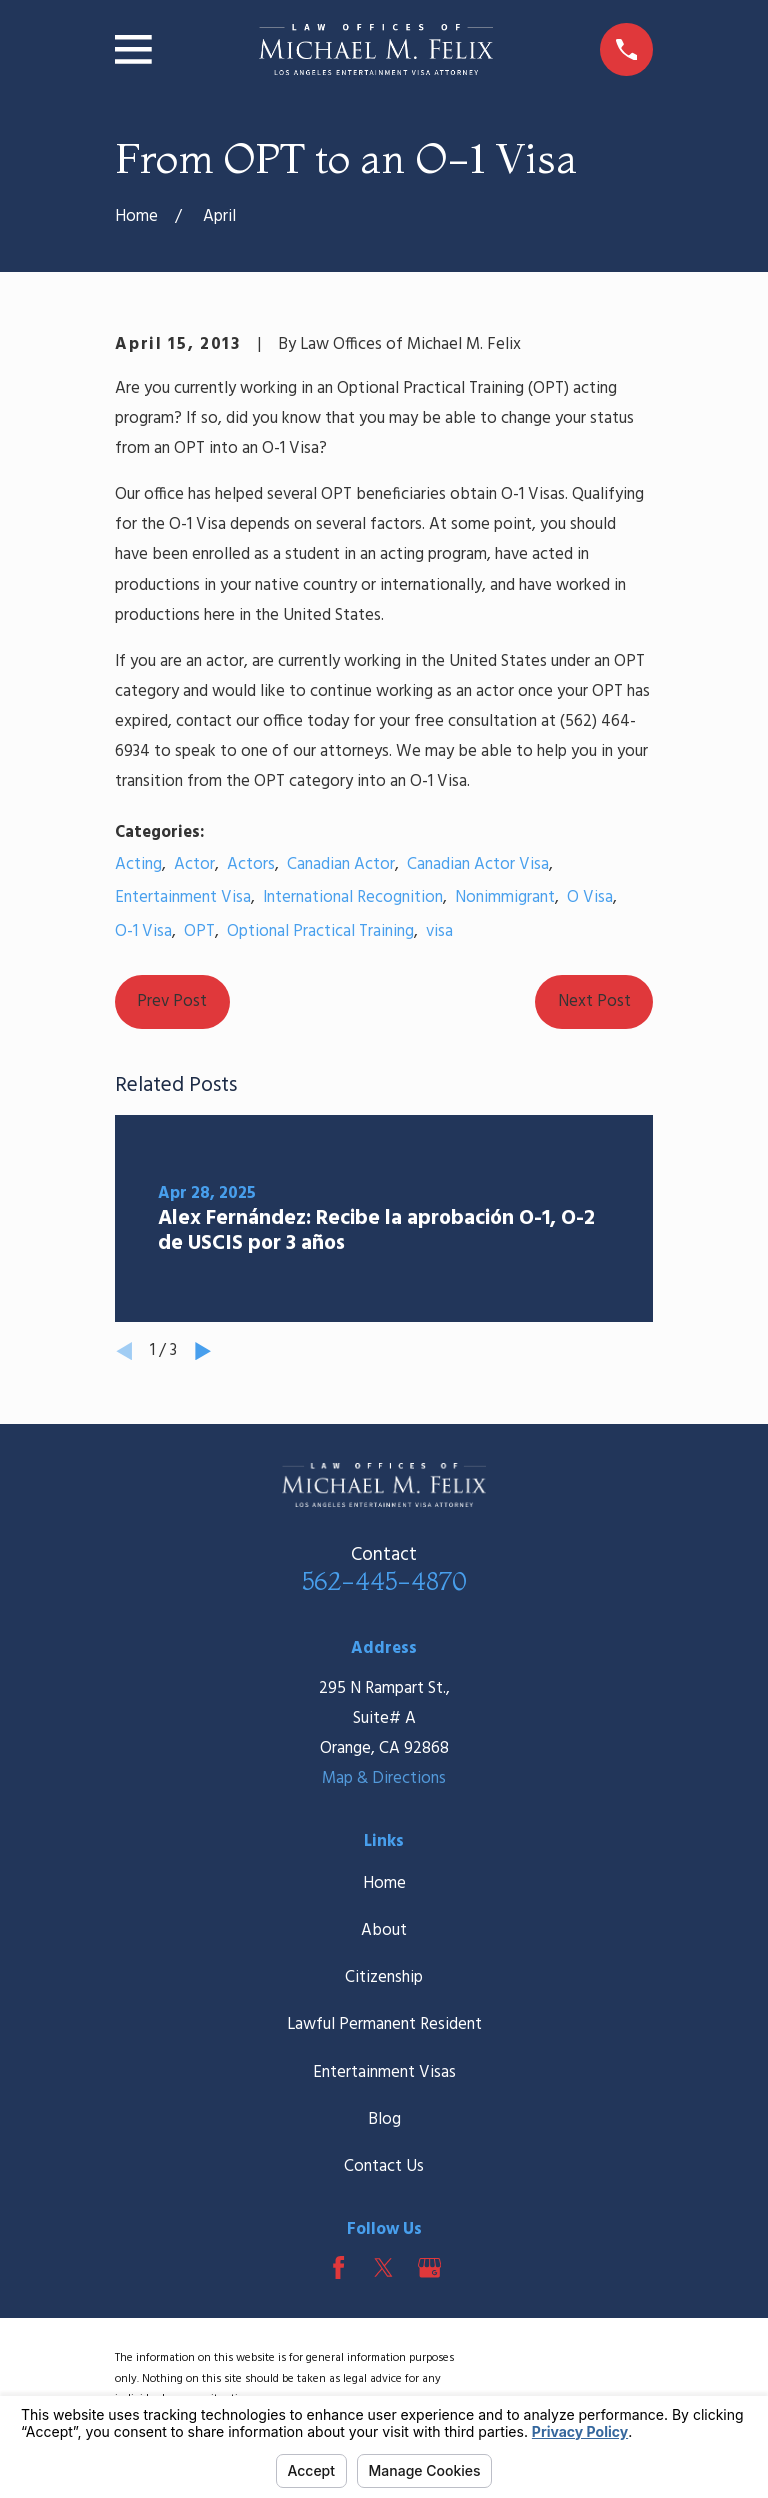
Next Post (594, 1001)
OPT (199, 931)
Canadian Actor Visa (478, 864)
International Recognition (353, 897)
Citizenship (384, 1977)
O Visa (590, 897)
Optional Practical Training (320, 931)
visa (439, 931)
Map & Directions (384, 1778)
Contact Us (384, 2166)
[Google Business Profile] (429, 2267)
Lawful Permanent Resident (384, 2024)
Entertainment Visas (384, 2072)
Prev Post (172, 1001)
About (384, 1930)
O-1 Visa (143, 931)
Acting (138, 864)
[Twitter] (383, 2267)
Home (384, 1883)
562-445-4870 (384, 1581)
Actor (194, 864)
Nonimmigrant (505, 897)
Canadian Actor (341, 864)
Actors (251, 864)
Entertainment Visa (183, 897)
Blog (384, 2119)
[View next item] (203, 1351)
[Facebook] (338, 2267)
